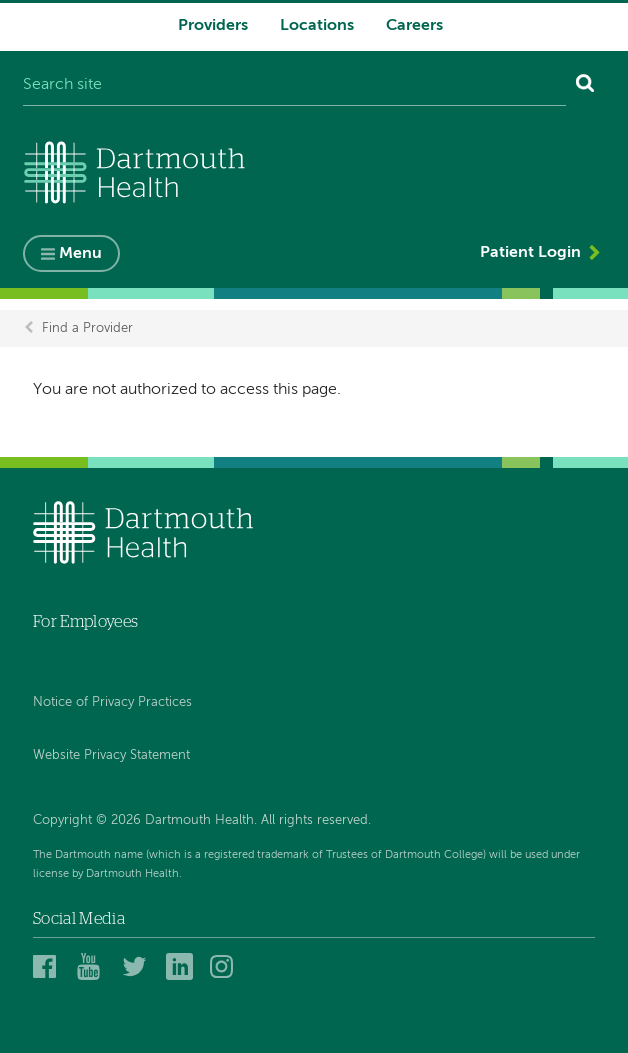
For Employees (85, 622)
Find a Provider (87, 328)
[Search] (585, 86)
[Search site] (294, 86)
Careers (414, 26)
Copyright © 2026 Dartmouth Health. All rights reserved (200, 820)
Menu (80, 254)
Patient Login (530, 253)
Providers (213, 26)
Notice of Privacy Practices (112, 702)
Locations (317, 26)
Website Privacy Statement (111, 755)
